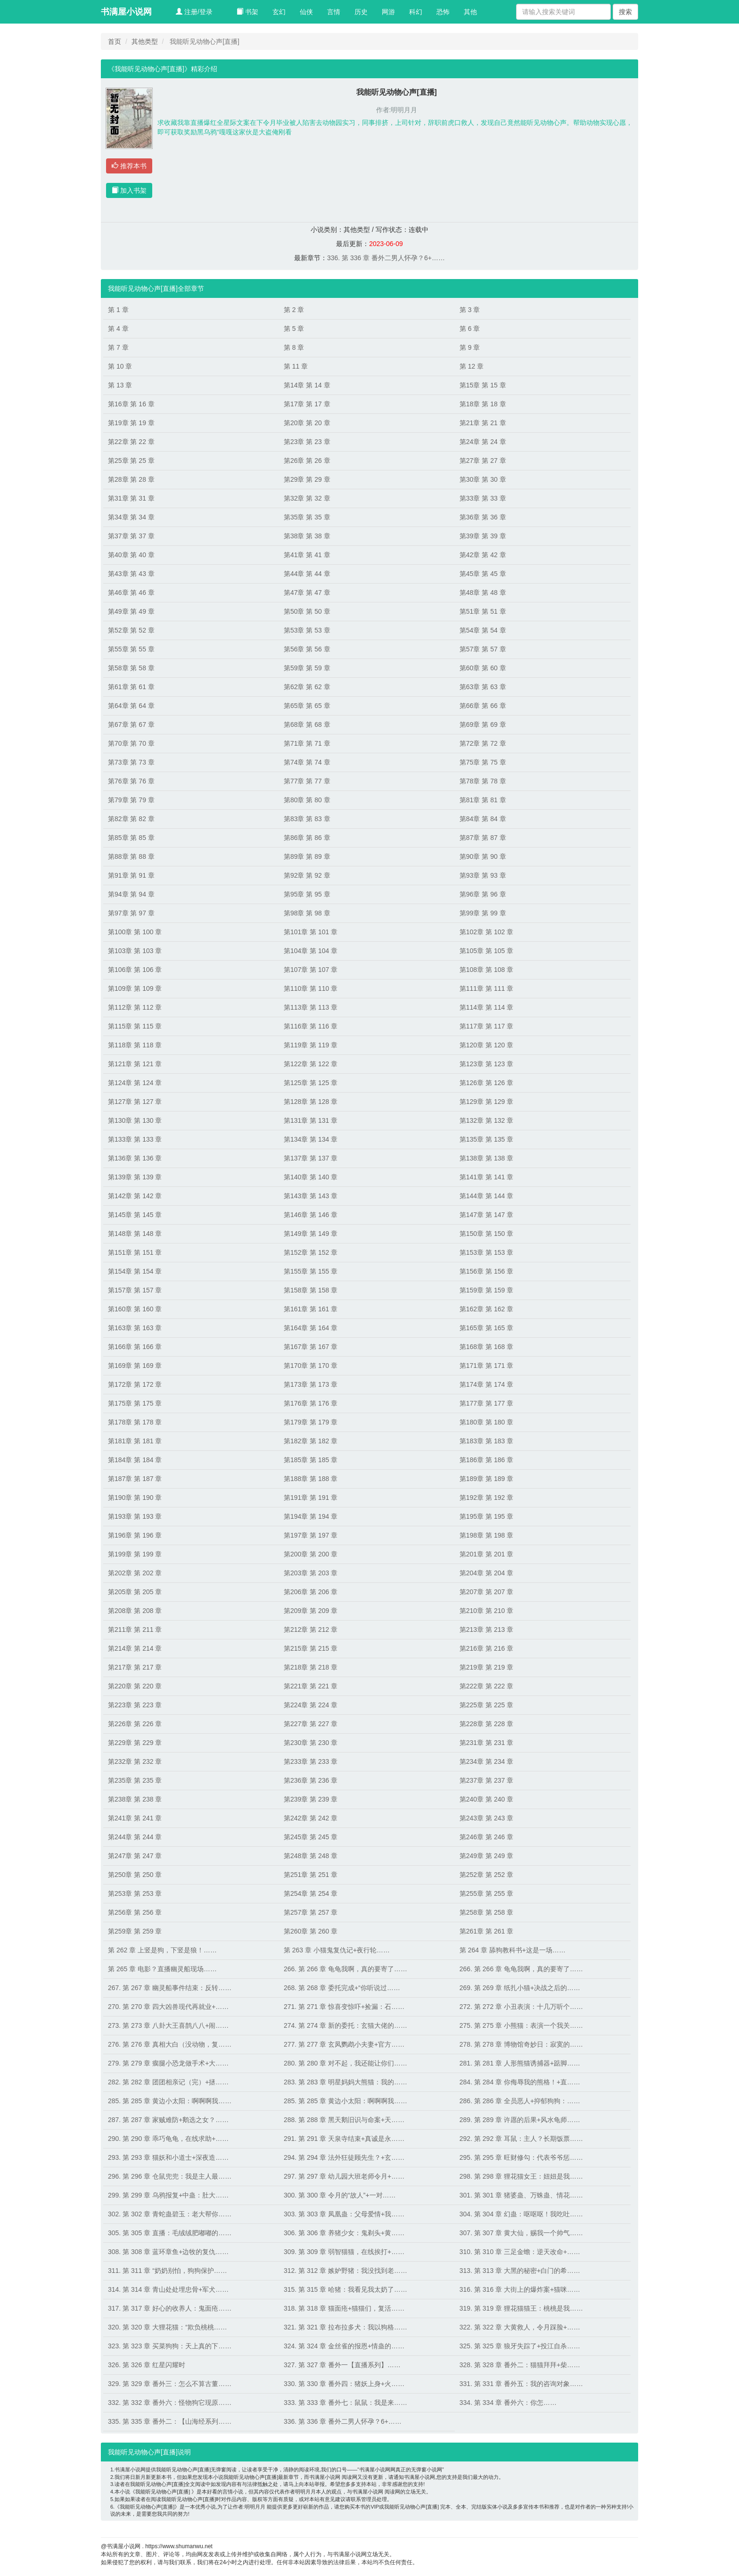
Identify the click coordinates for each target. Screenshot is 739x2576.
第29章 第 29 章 (307, 479)
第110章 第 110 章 (310, 988)
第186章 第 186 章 (486, 1460)
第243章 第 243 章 (486, 1818)
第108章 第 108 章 (486, 969)
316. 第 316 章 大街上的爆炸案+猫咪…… (520, 2289)
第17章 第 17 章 (307, 404)
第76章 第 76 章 (131, 781)
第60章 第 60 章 (483, 668)
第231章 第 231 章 (486, 1742)
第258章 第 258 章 (486, 1912)
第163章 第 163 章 (135, 1328)
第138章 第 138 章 (486, 1158)
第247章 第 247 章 (135, 1856)
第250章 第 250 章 (135, 1874)
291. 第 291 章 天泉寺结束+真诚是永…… (344, 2138)
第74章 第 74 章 (307, 762)
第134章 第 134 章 (310, 1139)
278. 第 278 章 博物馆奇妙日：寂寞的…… (521, 2044)
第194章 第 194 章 (310, 1516)
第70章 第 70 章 (131, 743)
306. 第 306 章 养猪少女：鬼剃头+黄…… (344, 2233)
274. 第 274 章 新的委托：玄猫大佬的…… (345, 2025)
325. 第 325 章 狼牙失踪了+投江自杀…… (520, 2346)
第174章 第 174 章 (486, 1384)
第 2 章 (294, 309)
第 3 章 (470, 309)
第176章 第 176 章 (310, 1403)
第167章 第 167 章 (310, 1346)
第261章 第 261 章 (486, 1931)
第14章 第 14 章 (307, 385)
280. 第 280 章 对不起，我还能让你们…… (345, 2063)
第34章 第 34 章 (131, 517)
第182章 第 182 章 (310, 1441)
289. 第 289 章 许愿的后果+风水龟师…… (520, 2119)
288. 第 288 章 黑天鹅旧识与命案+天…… (344, 2119)
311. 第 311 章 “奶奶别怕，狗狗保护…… (167, 2270)
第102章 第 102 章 (486, 932)
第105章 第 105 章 (486, 951)
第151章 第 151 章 (135, 1252)
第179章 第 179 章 (310, 1422)
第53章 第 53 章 (307, 630)
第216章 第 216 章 (486, 1648)
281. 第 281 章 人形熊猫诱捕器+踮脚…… (520, 2063)
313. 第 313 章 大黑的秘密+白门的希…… (520, 2270)
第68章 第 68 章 (307, 724)
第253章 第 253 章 (135, 1893)
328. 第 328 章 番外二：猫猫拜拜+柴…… (520, 2365)
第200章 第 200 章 (310, 1554)
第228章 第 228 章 (486, 1724)
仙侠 (306, 12)
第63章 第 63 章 (483, 687)
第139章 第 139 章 (135, 1177)
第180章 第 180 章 (486, 1422)
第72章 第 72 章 (483, 743)
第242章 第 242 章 (310, 1818)
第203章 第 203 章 (310, 1573)
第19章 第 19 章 (131, 423)
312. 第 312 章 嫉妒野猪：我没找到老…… (345, 2270)
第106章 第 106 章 (135, 969)
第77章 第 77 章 (307, 781)
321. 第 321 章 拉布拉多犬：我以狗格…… (345, 2327)
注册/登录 (194, 12)
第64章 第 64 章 (131, 705)
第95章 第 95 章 (307, 894)
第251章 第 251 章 (310, 1874)
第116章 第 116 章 (310, 1026)
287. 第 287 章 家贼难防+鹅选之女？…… (168, 2119)
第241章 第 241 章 (135, 1818)
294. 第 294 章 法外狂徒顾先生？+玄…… (344, 2157)
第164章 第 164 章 (310, 1328)
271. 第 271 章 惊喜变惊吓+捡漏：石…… (344, 2006)
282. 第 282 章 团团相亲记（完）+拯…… (168, 2082)
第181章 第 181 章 (135, 1441)
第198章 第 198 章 (486, 1535)
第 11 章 (296, 366)
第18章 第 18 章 (483, 404)
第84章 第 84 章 (483, 819)
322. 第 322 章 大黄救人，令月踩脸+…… (520, 2327)
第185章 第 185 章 (310, 1460)
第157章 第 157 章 (135, 1290)
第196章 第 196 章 (135, 1535)
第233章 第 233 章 (310, 1761)
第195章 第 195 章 (486, 1516)
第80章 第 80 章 (307, 800)
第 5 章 (294, 328)
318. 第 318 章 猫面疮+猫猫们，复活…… (344, 2308)
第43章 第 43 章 (131, 573)
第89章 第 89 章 (307, 856)
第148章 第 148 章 (135, 1233)
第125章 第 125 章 (310, 1082)
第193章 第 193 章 (135, 1516)
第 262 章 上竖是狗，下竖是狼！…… (162, 1950)
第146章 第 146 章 (310, 1214)
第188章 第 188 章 (310, 1478)
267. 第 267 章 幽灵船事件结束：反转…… (169, 1988)
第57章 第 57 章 (483, 649)
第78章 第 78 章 (483, 781)
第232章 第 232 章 (135, 1761)
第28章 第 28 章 (131, 479)
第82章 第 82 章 (131, 819)
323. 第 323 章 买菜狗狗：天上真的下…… (169, 2346)
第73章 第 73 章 (131, 762)
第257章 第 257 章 (310, 1912)
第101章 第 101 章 (310, 932)
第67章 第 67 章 (131, 724)
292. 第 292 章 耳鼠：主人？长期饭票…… (521, 2138)
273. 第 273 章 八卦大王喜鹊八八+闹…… (168, 2025)
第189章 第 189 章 (486, 1478)
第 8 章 (294, 347)
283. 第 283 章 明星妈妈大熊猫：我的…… (345, 2082)
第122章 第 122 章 (310, 1064)
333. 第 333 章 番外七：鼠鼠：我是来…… (345, 2402)
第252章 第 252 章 (486, 1874)
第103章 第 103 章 (135, 951)
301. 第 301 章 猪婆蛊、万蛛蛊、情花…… (521, 2195)
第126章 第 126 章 (486, 1082)
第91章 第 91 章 (131, 875)
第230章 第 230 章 (310, 1742)
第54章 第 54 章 (483, 630)
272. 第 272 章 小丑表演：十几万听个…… (521, 2006)
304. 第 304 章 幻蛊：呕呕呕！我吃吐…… (521, 2214)
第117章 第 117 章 (486, 1026)
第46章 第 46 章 (131, 592)
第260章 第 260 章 (310, 1931)
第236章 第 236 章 (310, 1780)
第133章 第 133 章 (135, 1139)
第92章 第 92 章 (307, 875)
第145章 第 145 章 (135, 1214)
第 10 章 (120, 366)
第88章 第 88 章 (131, 856)
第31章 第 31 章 (131, 498)
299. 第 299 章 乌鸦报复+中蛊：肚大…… (168, 2195)
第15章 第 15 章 (483, 385)
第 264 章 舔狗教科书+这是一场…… (513, 1950)
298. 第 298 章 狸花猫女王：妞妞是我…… (521, 2176)
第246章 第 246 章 (486, 1837)
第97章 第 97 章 (131, 913)
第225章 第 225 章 (486, 1705)
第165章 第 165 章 (486, 1328)
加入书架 (129, 190)
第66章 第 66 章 (483, 705)
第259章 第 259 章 (135, 1931)
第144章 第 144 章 (486, 1196)
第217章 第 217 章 (135, 1667)
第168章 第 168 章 (486, 1346)
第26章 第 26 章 (307, 460)
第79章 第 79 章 (131, 800)
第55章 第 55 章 (131, 649)
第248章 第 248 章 (310, 1856)
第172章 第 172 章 (135, 1384)
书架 (247, 12)
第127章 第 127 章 (135, 1101)
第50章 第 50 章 (307, 611)
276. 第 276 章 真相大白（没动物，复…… (169, 2044)
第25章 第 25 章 (131, 460)
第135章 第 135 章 (486, 1139)
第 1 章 (118, 309)
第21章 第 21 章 (483, 423)
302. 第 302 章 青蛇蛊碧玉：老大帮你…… (169, 2214)
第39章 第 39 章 (483, 536)
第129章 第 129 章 (486, 1101)
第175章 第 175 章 (135, 1403)
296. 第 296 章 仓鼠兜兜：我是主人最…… (169, 2176)
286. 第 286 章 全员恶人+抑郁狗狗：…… (520, 2101)
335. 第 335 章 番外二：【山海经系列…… (169, 2421)
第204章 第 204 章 (486, 1573)
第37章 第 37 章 (131, 536)
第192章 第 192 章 (486, 1497)
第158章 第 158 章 (310, 1290)
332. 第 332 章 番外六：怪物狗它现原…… (169, 2402)
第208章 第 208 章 (135, 1610)
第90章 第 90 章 (483, 856)
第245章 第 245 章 (310, 1837)
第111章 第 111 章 (486, 988)
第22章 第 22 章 (131, 441)
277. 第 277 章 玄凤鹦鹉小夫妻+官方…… (344, 2044)
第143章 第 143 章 (310, 1196)
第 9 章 (470, 347)
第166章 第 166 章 (135, 1346)
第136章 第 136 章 (135, 1158)
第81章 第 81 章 (483, 800)
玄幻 (279, 12)
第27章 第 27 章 (483, 460)
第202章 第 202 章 (135, 1573)
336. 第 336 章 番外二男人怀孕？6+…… (386, 258)
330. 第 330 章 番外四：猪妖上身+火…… (344, 2383)
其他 (470, 12)
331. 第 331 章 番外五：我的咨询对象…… (521, 2383)
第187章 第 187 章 (135, 1478)
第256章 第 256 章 (135, 1912)
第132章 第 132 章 (486, 1120)
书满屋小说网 (126, 11)
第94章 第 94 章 (131, 894)
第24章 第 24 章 (483, 441)
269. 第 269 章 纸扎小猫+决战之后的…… (520, 1988)
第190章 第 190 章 (135, 1497)
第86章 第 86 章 (307, 837)
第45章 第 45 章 (483, 573)
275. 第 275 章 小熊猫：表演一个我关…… (521, 2025)
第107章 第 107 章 (310, 969)
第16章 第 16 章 (131, 404)
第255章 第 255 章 (486, 1893)
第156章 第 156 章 (486, 1271)
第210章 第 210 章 (486, 1610)
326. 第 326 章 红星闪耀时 (146, 2365)
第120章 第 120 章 (486, 1045)
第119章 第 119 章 (310, 1045)
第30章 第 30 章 (483, 479)
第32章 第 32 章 (307, 498)
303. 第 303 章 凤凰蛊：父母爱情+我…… (344, 2214)
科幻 (415, 12)
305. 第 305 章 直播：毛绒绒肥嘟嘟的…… (169, 2233)
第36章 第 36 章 (483, 517)
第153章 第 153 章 (486, 1252)
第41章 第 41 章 (307, 555)
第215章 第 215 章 (310, 1648)
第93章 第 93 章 (483, 875)
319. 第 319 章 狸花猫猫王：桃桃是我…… (521, 2308)
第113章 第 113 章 (310, 1007)
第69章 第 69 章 (483, 724)
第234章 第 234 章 (486, 1761)
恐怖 (443, 12)
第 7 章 (118, 347)
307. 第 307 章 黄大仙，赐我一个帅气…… (521, 2233)
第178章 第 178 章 (135, 1422)
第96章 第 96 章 (483, 894)
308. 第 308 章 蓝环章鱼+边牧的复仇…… (168, 2251)
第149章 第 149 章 (310, 1233)
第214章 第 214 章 (135, 1648)
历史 (361, 12)
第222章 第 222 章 (486, 1686)
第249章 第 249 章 (486, 1856)
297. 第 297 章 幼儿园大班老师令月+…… (344, 2176)
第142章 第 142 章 (135, 1196)
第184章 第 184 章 (135, 1460)
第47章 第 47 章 (307, 592)
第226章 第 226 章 (135, 1724)
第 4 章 (118, 328)
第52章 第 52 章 (131, 630)
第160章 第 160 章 (135, 1309)
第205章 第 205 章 (135, 1592)
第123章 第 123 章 (486, 1064)
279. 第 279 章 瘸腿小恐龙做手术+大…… (168, 2063)
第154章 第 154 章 (135, 1271)
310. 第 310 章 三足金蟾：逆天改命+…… (520, 2251)
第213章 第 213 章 (486, 1629)
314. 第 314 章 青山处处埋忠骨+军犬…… (168, 2289)
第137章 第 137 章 (310, 1158)
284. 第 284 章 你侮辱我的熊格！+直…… (520, 2082)
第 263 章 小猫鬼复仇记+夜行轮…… (337, 1950)
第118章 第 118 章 (135, 1045)
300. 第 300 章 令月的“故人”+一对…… (340, 2195)
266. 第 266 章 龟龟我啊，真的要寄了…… (345, 1969)
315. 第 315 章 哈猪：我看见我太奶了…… (345, 2289)
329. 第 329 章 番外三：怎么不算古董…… (169, 2383)
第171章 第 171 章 (486, 1365)
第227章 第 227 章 (310, 1724)
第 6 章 (470, 328)
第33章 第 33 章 (483, 498)
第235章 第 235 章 (135, 1780)
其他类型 (144, 41)
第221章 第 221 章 (310, 1686)
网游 (388, 12)
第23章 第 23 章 (307, 441)
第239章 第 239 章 (310, 1799)
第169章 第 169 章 (135, 1365)
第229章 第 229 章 (135, 1742)
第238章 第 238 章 (135, 1799)
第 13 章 (120, 385)
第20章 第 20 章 (307, 423)
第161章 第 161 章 (310, 1309)
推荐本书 (129, 166)
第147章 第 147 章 (486, 1214)
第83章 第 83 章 (307, 819)
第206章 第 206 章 (310, 1592)
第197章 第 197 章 (310, 1535)
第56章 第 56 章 (307, 649)
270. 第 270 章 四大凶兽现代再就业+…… (168, 2006)
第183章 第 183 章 (486, 1441)
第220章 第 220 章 (135, 1686)
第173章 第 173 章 (310, 1384)
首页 (114, 41)
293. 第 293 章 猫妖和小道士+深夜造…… (168, 2157)
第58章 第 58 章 (131, 668)
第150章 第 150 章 (486, 1233)
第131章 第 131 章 (310, 1120)
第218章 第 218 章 (310, 1667)
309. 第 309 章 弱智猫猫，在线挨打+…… (344, 2251)
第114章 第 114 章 (486, 1007)
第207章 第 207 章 (486, 1592)
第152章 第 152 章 (310, 1252)
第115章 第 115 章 (135, 1026)
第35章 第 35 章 (307, 517)
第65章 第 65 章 (307, 705)
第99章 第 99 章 (483, 913)
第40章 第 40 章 (131, 555)
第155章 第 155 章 (310, 1271)
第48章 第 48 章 (483, 592)
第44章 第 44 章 (307, 573)
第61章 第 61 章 (131, 687)
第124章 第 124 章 (135, 1082)
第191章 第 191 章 (310, 1497)
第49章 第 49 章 (131, 611)
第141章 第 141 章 (486, 1177)
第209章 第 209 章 (310, 1610)
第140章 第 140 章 (310, 1177)
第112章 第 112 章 (135, 1007)
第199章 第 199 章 (135, 1554)
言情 (333, 12)
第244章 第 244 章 (135, 1837)
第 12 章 (472, 366)
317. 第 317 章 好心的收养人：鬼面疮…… (169, 2308)
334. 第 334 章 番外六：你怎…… (508, 2402)
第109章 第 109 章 (135, 988)
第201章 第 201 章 (486, 1554)
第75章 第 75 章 (483, 762)
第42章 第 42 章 (483, 555)
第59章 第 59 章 (307, 668)
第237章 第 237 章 (486, 1780)
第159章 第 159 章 (486, 1290)
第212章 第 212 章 (310, 1629)
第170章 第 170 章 (310, 1365)
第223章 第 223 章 (135, 1705)
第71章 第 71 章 (307, 743)
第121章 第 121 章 (135, 1064)
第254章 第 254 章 (310, 1893)
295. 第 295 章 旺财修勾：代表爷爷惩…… (521, 2157)
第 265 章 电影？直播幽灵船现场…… (162, 1969)
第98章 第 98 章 (307, 913)
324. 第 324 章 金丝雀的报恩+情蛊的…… (344, 2346)
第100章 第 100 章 (135, 932)
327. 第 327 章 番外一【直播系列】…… (342, 2365)
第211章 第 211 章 (135, 1629)
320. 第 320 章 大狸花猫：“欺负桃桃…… (167, 2327)
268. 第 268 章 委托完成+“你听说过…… (342, 1988)
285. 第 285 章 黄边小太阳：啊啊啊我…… (169, 2101)
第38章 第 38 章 (307, 536)
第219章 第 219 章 (486, 1667)
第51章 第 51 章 (483, 611)
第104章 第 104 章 (310, 951)
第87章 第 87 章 (483, 837)
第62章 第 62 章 (307, 687)
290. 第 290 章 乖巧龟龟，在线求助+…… (168, 2138)
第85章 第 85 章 (131, 837)
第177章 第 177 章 (486, 1403)
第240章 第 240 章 (486, 1799)
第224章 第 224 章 (310, 1705)
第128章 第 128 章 (310, 1101)
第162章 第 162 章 (486, 1309)
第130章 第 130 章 (135, 1120)
